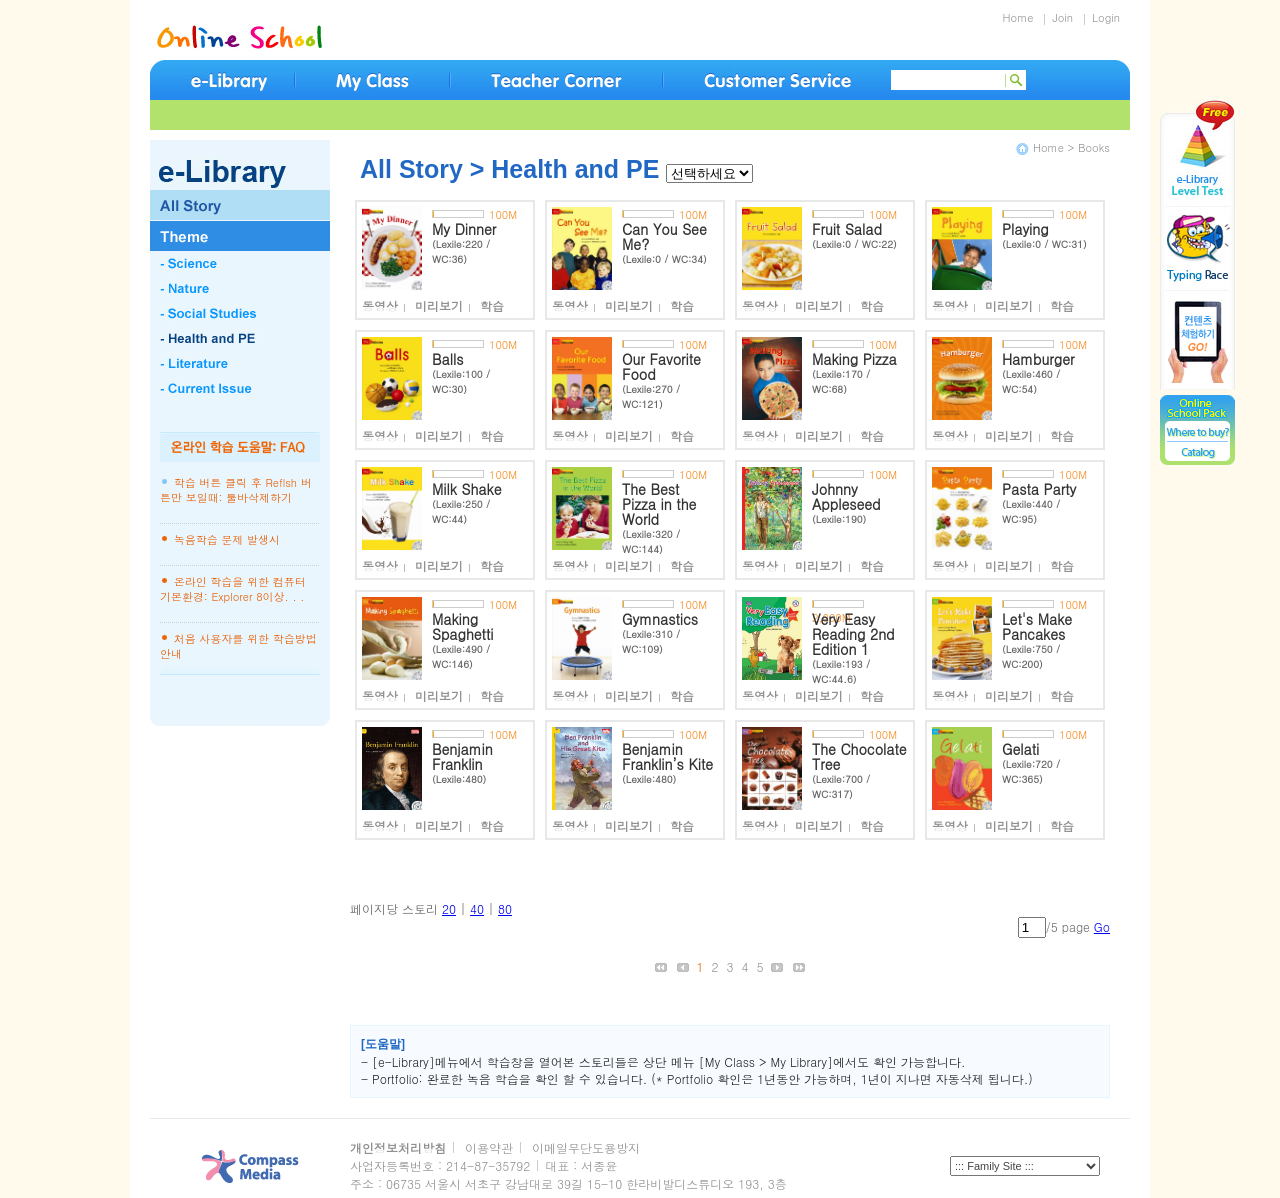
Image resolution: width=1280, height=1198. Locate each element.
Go (1102, 926)
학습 (492, 305)
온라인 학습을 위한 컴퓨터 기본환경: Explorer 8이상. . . (233, 589)
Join (1055, 17)
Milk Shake (466, 489)
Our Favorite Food (661, 366)
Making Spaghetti (463, 626)
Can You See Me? (664, 236)
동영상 (386, 305)
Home (1018, 17)
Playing (1025, 229)
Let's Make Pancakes (1037, 626)
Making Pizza (854, 359)
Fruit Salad (847, 229)
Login (1098, 17)
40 (477, 908)
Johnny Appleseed (846, 496)
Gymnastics (660, 619)
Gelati (1020, 749)
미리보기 (445, 305)
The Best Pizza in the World (659, 504)
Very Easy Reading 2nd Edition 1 (853, 634)
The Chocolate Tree (859, 756)
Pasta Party (1039, 489)
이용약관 (489, 1147)
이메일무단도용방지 (586, 1147)
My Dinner (464, 229)
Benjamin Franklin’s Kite (667, 756)
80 (505, 908)
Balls (447, 359)
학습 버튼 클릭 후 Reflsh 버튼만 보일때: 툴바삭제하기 (236, 490)
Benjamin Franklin (462, 756)
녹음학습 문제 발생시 (227, 539)
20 (449, 908)
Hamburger (1038, 359)
